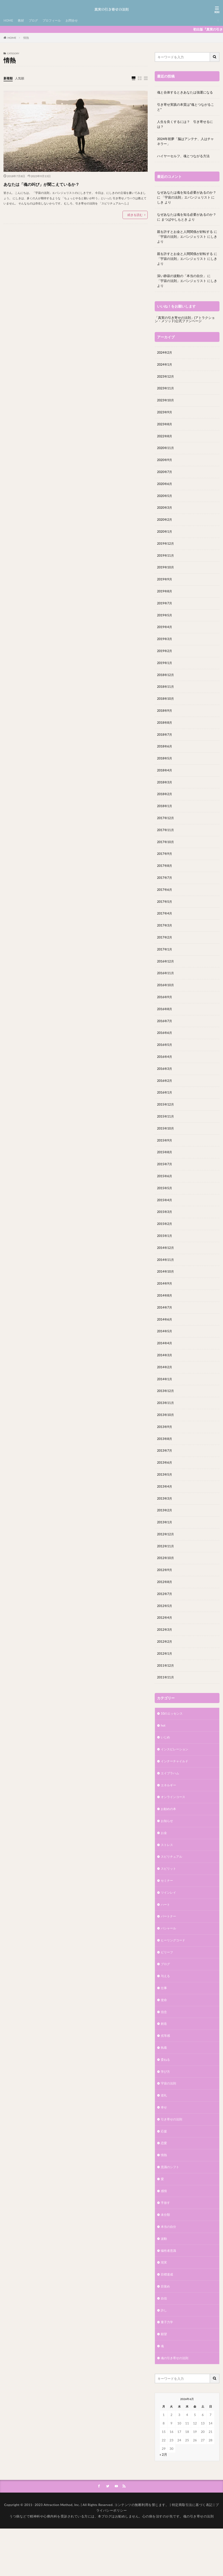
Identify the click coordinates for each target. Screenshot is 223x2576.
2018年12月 (166, 683)
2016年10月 (166, 1000)
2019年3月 (165, 646)
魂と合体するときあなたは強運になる (185, 92)
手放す (166, 2246)
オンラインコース (174, 1831)
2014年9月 (165, 1306)
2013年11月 (166, 1428)
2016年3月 (165, 1086)
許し (164, 2356)
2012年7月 (165, 1624)
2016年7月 (165, 1037)
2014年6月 (165, 1343)
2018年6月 (165, 756)
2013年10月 (166, 1440)
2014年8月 (165, 1318)
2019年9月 (165, 585)
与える (166, 2014)
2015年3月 (165, 1233)
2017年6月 (165, 903)
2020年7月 (165, 475)
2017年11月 (166, 842)
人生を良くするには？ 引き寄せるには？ (185, 124)
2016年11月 (166, 988)
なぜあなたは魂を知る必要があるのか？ (186, 192)
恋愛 (164, 2185)
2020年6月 (165, 487)
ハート (166, 1941)
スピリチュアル (172, 1892)
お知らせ (167, 1855)
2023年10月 (166, 402)
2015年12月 (166, 1123)
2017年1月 (165, 964)
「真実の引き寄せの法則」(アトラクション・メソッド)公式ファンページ (185, 319)
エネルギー (169, 1819)
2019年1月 (165, 670)
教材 (21, 20)
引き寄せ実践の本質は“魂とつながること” (185, 106)
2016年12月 (166, 976)
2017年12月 (166, 829)
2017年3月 (165, 939)
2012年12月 (166, 1562)
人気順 (21, 78)
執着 (164, 2088)
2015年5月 (165, 1208)
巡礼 (164, 2136)
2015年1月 (165, 1257)
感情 (164, 2234)
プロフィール (54, 20)
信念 (164, 2051)
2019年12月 (166, 548)
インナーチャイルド (175, 1794)
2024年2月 (165, 353)
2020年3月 (165, 512)
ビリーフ (167, 1990)
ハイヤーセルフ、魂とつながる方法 (183, 156)
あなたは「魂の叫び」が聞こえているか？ (59, 183)
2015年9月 (165, 1159)
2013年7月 (165, 1477)
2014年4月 (165, 1367)
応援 (164, 2173)
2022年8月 (165, 438)
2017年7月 (165, 890)
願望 (164, 2381)
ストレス (167, 1880)
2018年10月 (166, 707)
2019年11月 (166, 561)
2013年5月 (165, 1501)
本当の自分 (169, 2271)
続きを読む (136, 214)
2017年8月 (165, 878)
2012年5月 (165, 1636)
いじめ (166, 1770)
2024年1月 (165, 365)
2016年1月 (165, 1110)
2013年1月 (165, 1550)
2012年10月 (166, 1587)
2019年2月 (165, 658)
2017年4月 (165, 927)
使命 (164, 2039)
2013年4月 (165, 1514)
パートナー (169, 1953)
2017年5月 (165, 915)
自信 (164, 2344)
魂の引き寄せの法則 (175, 2405)
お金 (164, 1868)
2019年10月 (166, 573)
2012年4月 (165, 1648)
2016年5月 (165, 1061)
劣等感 (166, 2075)
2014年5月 (165, 1355)
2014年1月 (165, 1404)
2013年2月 (165, 1538)
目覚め (166, 2332)
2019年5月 (165, 622)
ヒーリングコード (174, 1978)
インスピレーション (175, 1782)
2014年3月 (165, 1379)
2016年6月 (165, 1049)
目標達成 (167, 2320)
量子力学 (167, 2369)
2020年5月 (165, 499)
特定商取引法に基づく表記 (192, 2552)
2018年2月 (165, 805)
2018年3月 (165, 793)
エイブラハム (171, 1807)
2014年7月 (165, 1330)
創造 (164, 2063)
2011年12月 (166, 1697)
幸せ (164, 2149)
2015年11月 (166, 1135)
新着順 (8, 78)
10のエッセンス (172, 1745)
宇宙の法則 (169, 2124)
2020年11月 (166, 451)
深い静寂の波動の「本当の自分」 (181, 276)
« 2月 (163, 2502)
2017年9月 (165, 866)
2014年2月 (165, 1391)
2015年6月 (165, 1196)
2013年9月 (165, 1452)
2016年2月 (165, 1098)
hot (163, 1758)
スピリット (169, 1904)
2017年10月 (166, 854)
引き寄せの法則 (172, 2161)
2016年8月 (165, 1025)
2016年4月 (165, 1074)
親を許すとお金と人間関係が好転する (185, 232)
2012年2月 (165, 1672)
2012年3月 (165, 1660)
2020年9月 (165, 463)
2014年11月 (166, 1281)
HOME (9, 20)
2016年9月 (165, 1013)
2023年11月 (166, 389)
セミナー (167, 1917)
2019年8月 (165, 597)
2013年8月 (165, 1465)
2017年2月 (165, 952)
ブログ (34, 20)
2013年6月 (165, 1489)
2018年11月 (166, 695)
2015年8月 (165, 1171)
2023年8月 (165, 426)
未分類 (166, 2259)
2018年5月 (165, 768)
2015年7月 (165, 1184)
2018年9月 (165, 719)
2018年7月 (165, 744)
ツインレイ (169, 1929)
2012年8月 (165, 1611)
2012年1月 (165, 1685)
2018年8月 (165, 732)
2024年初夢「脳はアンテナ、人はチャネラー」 (185, 141)
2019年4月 (165, 634)
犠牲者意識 (169, 2295)
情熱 (26, 37)
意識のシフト (171, 2210)
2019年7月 (165, 609)
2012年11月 (166, 1575)
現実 (164, 2308)
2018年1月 (165, 817)
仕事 (164, 2027)
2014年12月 (166, 1269)
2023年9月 (165, 414)
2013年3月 (165, 1526)
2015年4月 (165, 1220)
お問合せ (75, 20)
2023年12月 (166, 377)
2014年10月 (166, 1294)
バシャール (169, 1965)
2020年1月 (165, 536)
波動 (164, 2283)
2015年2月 (165, 1245)
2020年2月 (165, 524)
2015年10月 (166, 1147)
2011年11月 (166, 1709)
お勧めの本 (169, 1843)
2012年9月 (165, 1599)
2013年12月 (166, 1416)
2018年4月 (165, 780)
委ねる (166, 2100)
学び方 (166, 2112)
